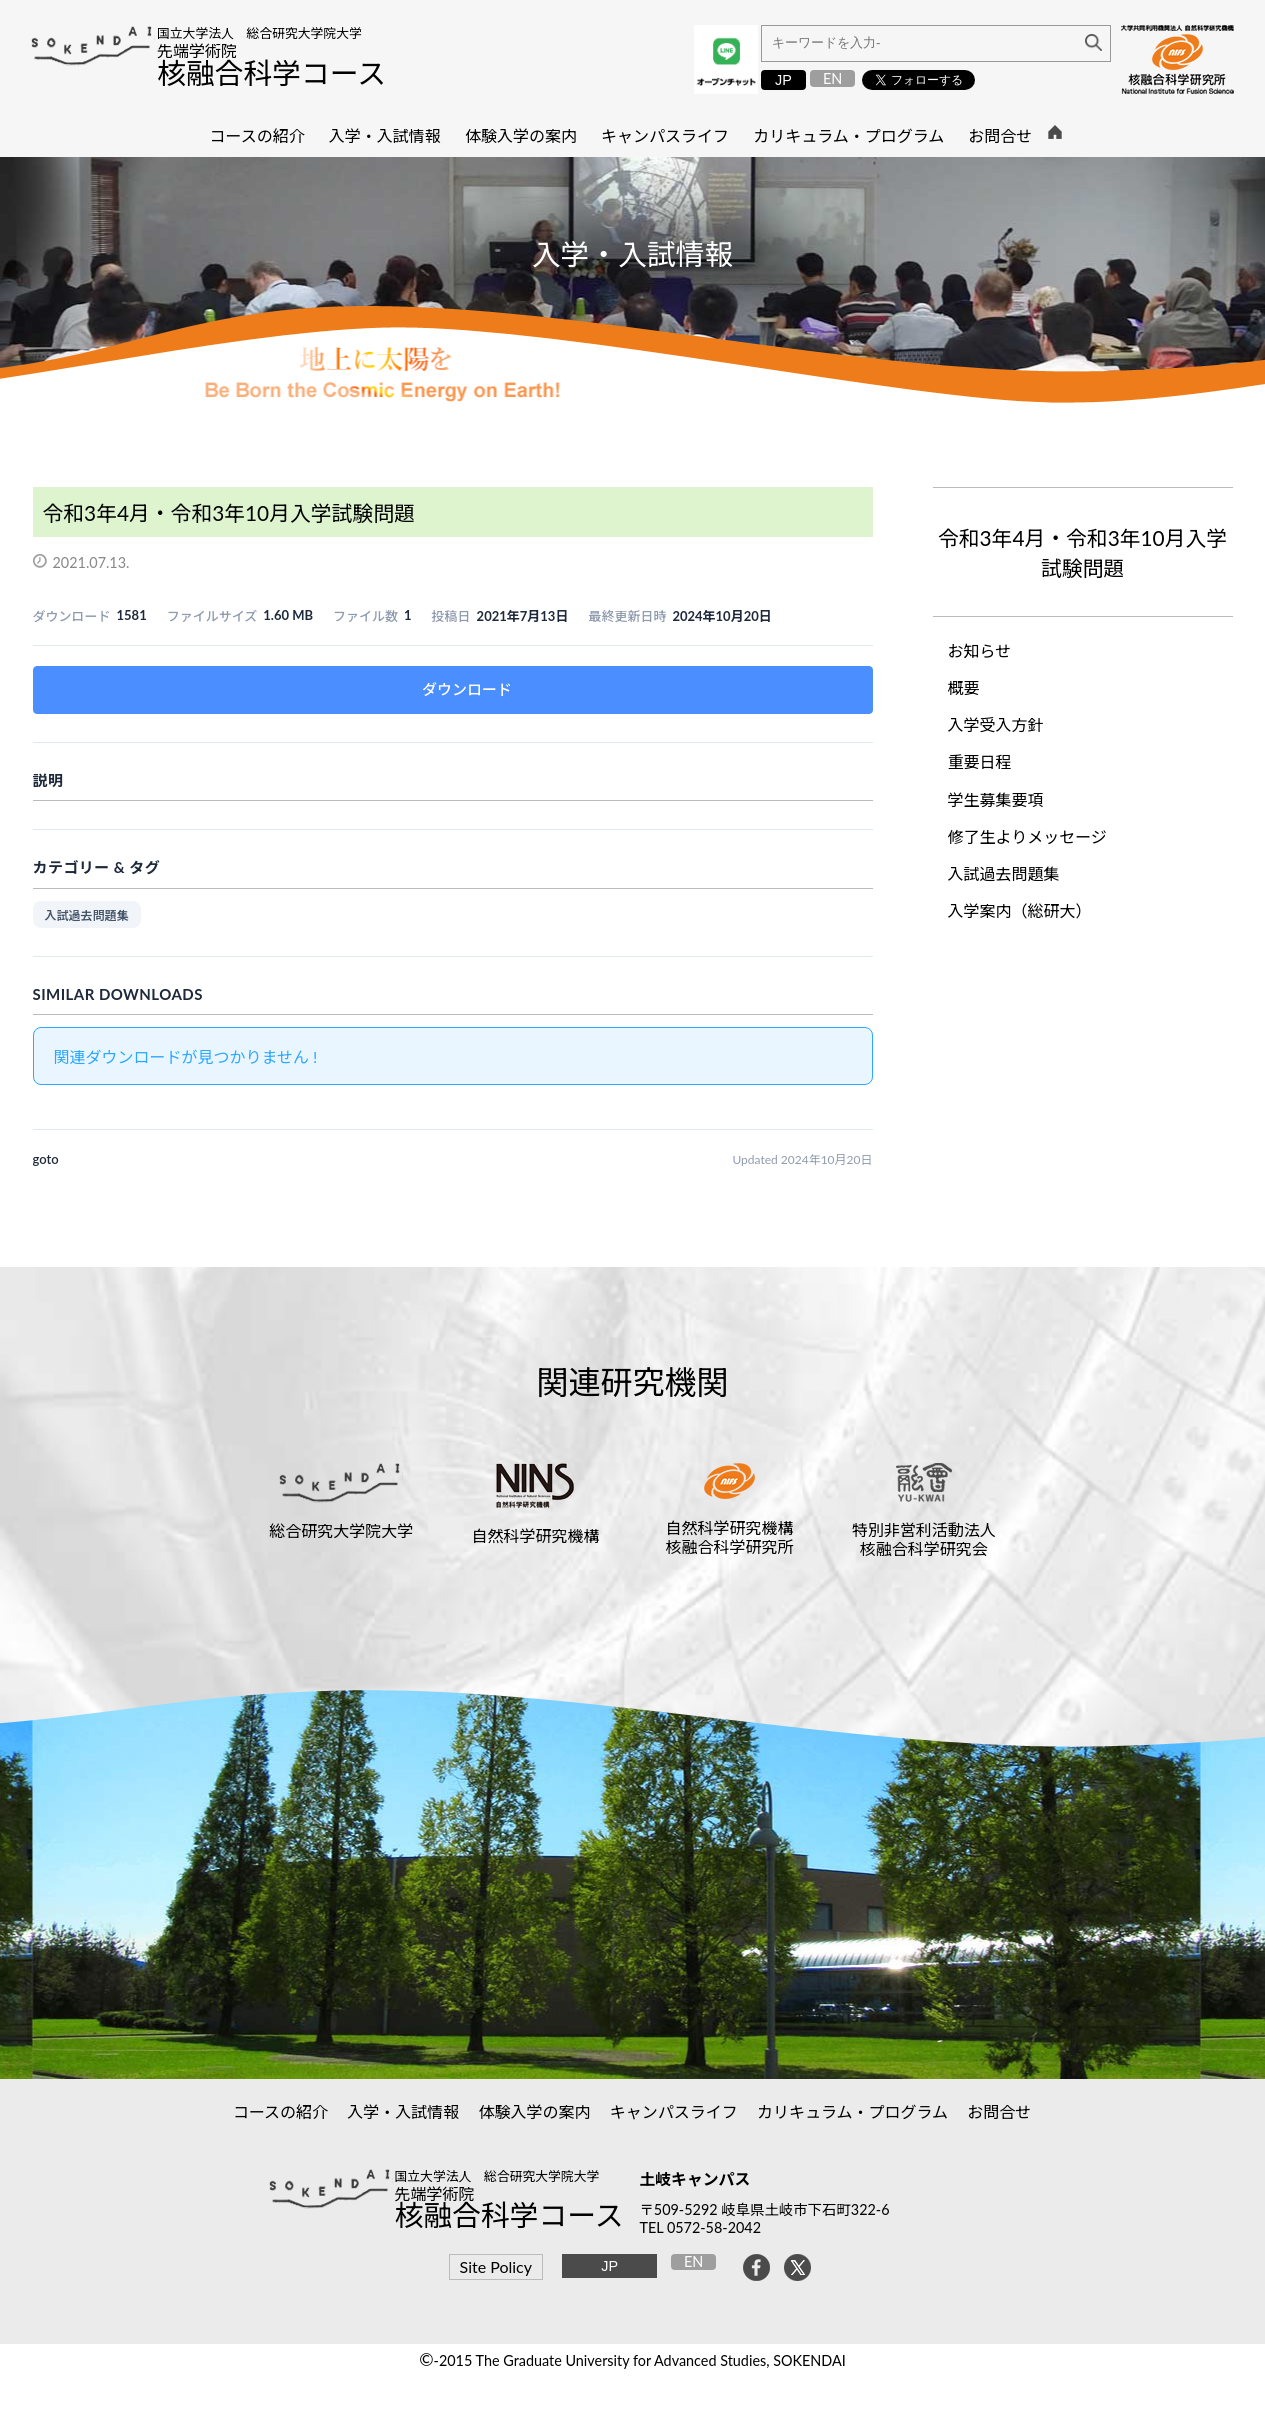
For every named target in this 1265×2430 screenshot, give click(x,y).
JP (783, 80)
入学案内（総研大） (1020, 910)
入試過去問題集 (87, 915)
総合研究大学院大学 (341, 1530)
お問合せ (999, 2111)
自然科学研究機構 (535, 1535)
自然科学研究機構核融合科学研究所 (730, 1537)
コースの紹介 (281, 2111)
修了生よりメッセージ (1027, 836)
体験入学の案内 (534, 2111)
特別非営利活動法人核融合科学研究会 (924, 1539)
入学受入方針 (996, 724)
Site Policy (496, 2266)
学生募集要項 (996, 799)
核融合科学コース (271, 73)
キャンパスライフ (674, 2111)
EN (832, 78)
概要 (964, 687)
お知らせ (980, 650)
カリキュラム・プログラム (853, 2111)
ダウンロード (467, 689)
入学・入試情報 (403, 2111)
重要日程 (980, 761)
